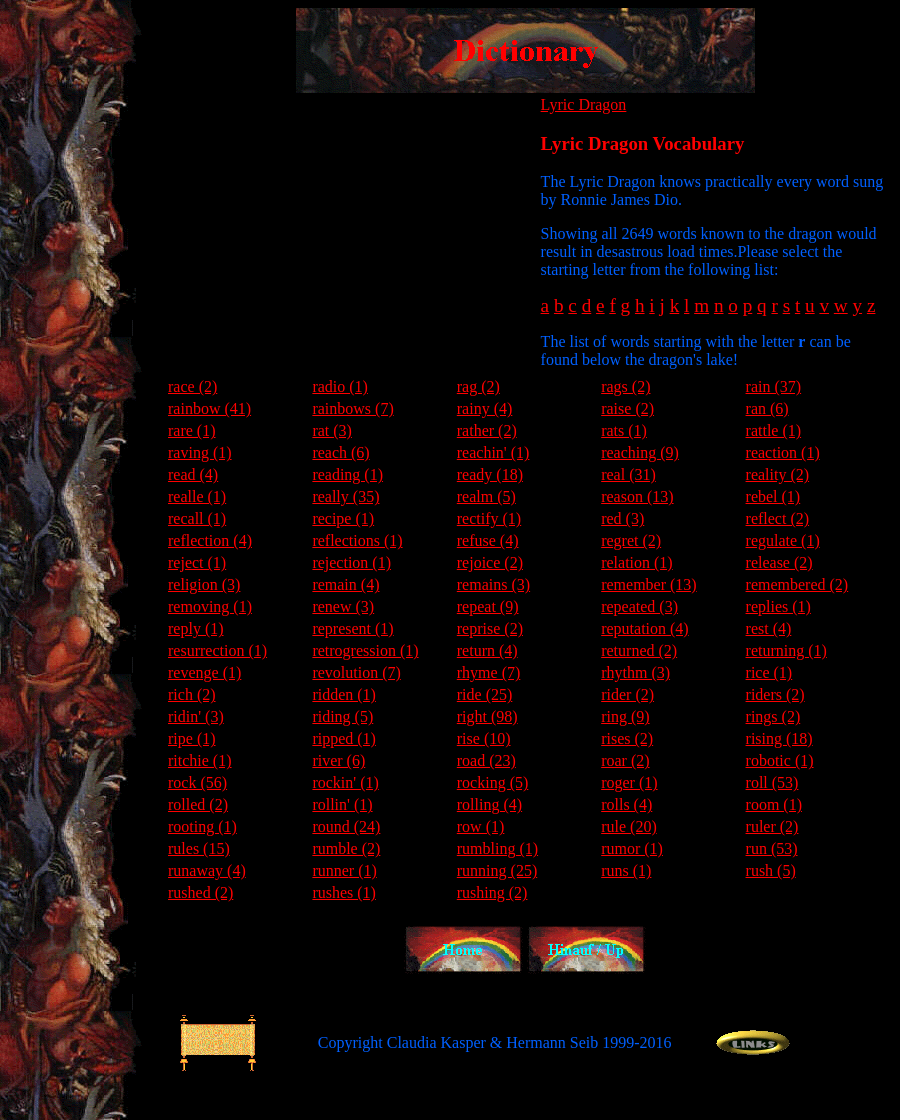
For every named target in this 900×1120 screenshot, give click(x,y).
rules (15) (199, 848)
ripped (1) (344, 738)
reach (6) (340, 452)
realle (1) (197, 496)
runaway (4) (207, 870)
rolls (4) (626, 804)
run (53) (772, 848)
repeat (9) (488, 606)
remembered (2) (797, 584)
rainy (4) (485, 408)
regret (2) (631, 540)
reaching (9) (640, 452)
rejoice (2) (490, 562)
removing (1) (210, 606)
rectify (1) (489, 518)
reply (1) (196, 628)
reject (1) (197, 562)
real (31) (628, 474)
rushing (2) (492, 892)
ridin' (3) (196, 716)
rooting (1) (202, 826)
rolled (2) (198, 804)
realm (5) (486, 496)
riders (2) (775, 694)
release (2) (779, 562)
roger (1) (629, 782)
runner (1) (344, 870)
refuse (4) (488, 540)
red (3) (622, 518)
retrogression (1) (365, 650)
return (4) (487, 650)
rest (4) (769, 628)
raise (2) (627, 408)
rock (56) (197, 782)
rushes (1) (344, 892)
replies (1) (778, 606)
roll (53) (772, 782)
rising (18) (779, 738)
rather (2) (487, 430)
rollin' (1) (342, 804)
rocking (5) (493, 782)
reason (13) (637, 496)
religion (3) (204, 584)
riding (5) (342, 716)
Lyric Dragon (584, 104)
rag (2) (478, 386)
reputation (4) (645, 628)
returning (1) (786, 650)
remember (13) (649, 584)
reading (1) (347, 474)
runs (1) (626, 870)
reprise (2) (490, 628)
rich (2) (192, 694)
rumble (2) (346, 848)
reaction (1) (783, 452)
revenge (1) (204, 672)
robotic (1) (780, 760)
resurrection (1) (217, 650)
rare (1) (192, 430)
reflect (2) (778, 518)
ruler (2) (772, 826)
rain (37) (774, 386)
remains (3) (493, 584)
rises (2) (627, 738)
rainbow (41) (209, 408)
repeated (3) (639, 606)
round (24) (346, 826)
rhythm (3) (635, 672)
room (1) (774, 804)
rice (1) (769, 672)
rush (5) (771, 870)
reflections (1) (357, 540)
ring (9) (625, 716)
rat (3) (332, 430)
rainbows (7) (352, 408)
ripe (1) (192, 738)
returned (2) (639, 650)
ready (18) (490, 474)
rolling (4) (489, 804)
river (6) (338, 760)
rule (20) (629, 826)
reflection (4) (210, 540)
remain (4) (345, 584)
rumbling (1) (497, 848)
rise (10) (484, 738)
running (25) (497, 870)
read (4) (193, 474)
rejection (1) (351, 562)
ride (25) (485, 694)
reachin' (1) (493, 452)
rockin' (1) (345, 782)
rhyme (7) (489, 672)
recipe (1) (343, 518)
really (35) (345, 496)
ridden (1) (344, 694)
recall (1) (197, 518)
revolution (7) (356, 672)
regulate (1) (783, 540)
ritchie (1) (200, 760)
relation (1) (637, 562)
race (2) (192, 386)
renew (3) (343, 606)
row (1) (481, 826)
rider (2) (627, 694)
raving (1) (200, 452)
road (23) (486, 760)
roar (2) (625, 760)
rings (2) (773, 716)
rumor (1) (632, 848)
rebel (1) (773, 496)
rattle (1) (774, 430)
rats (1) (624, 430)
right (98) (487, 716)
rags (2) (625, 386)
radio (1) (340, 386)
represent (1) (352, 628)
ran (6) (767, 408)
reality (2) (778, 474)
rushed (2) (200, 892)
